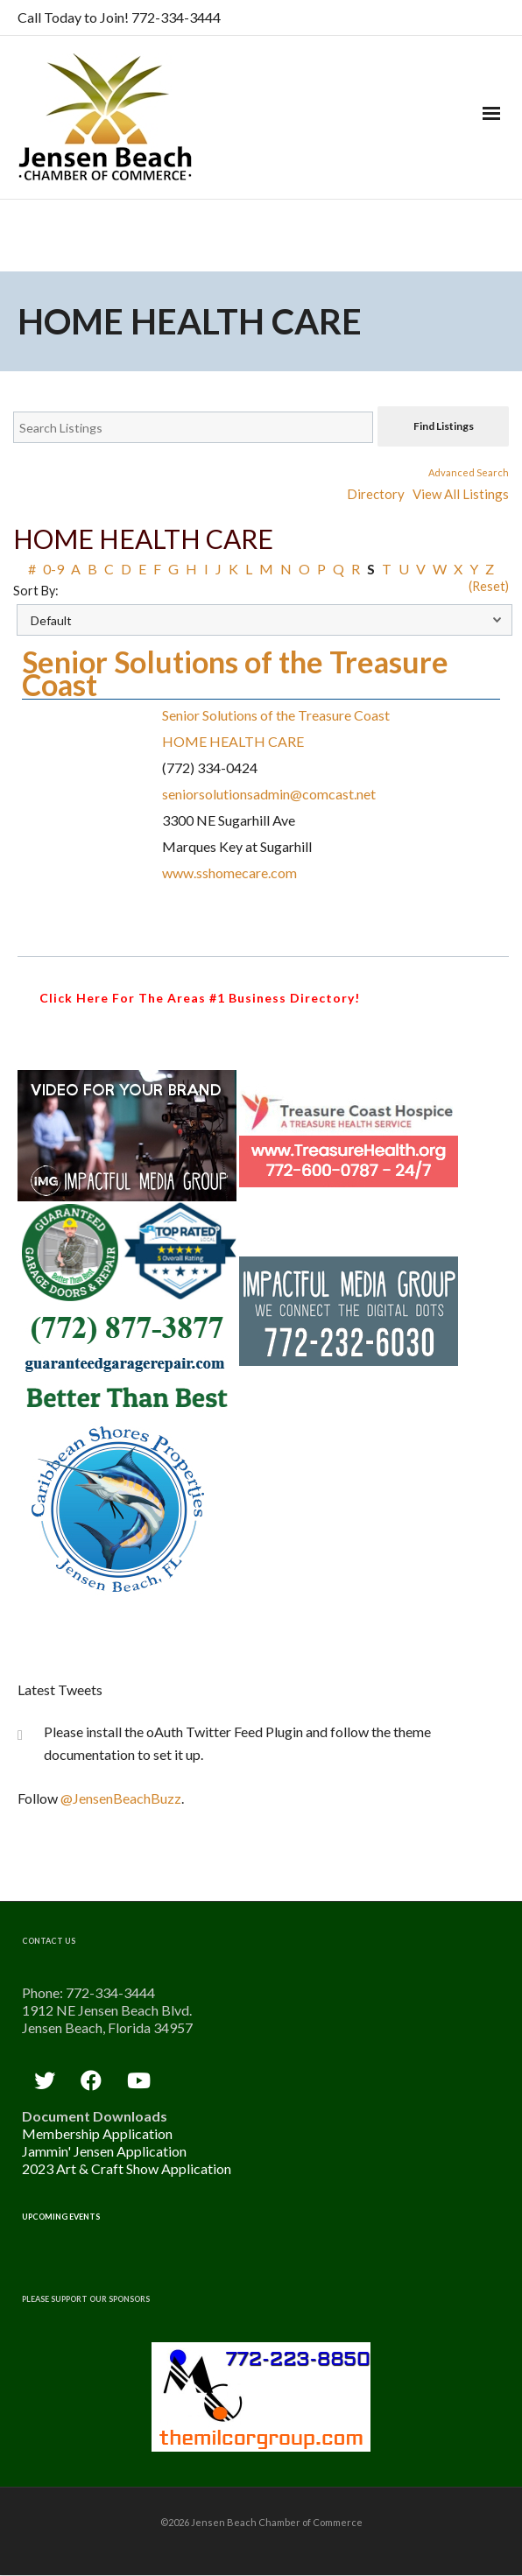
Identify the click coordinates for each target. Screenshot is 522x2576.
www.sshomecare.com (229, 872)
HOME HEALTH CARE (233, 741)
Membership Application (97, 2133)
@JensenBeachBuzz (120, 1798)
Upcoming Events (61, 2216)
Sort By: (36, 590)
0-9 (53, 568)
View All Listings (461, 494)
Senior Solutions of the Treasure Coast (235, 673)
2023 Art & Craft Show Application (126, 2168)
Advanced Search (468, 472)
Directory (376, 494)
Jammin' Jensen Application (104, 2151)
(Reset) (489, 586)
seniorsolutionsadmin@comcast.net (269, 793)
